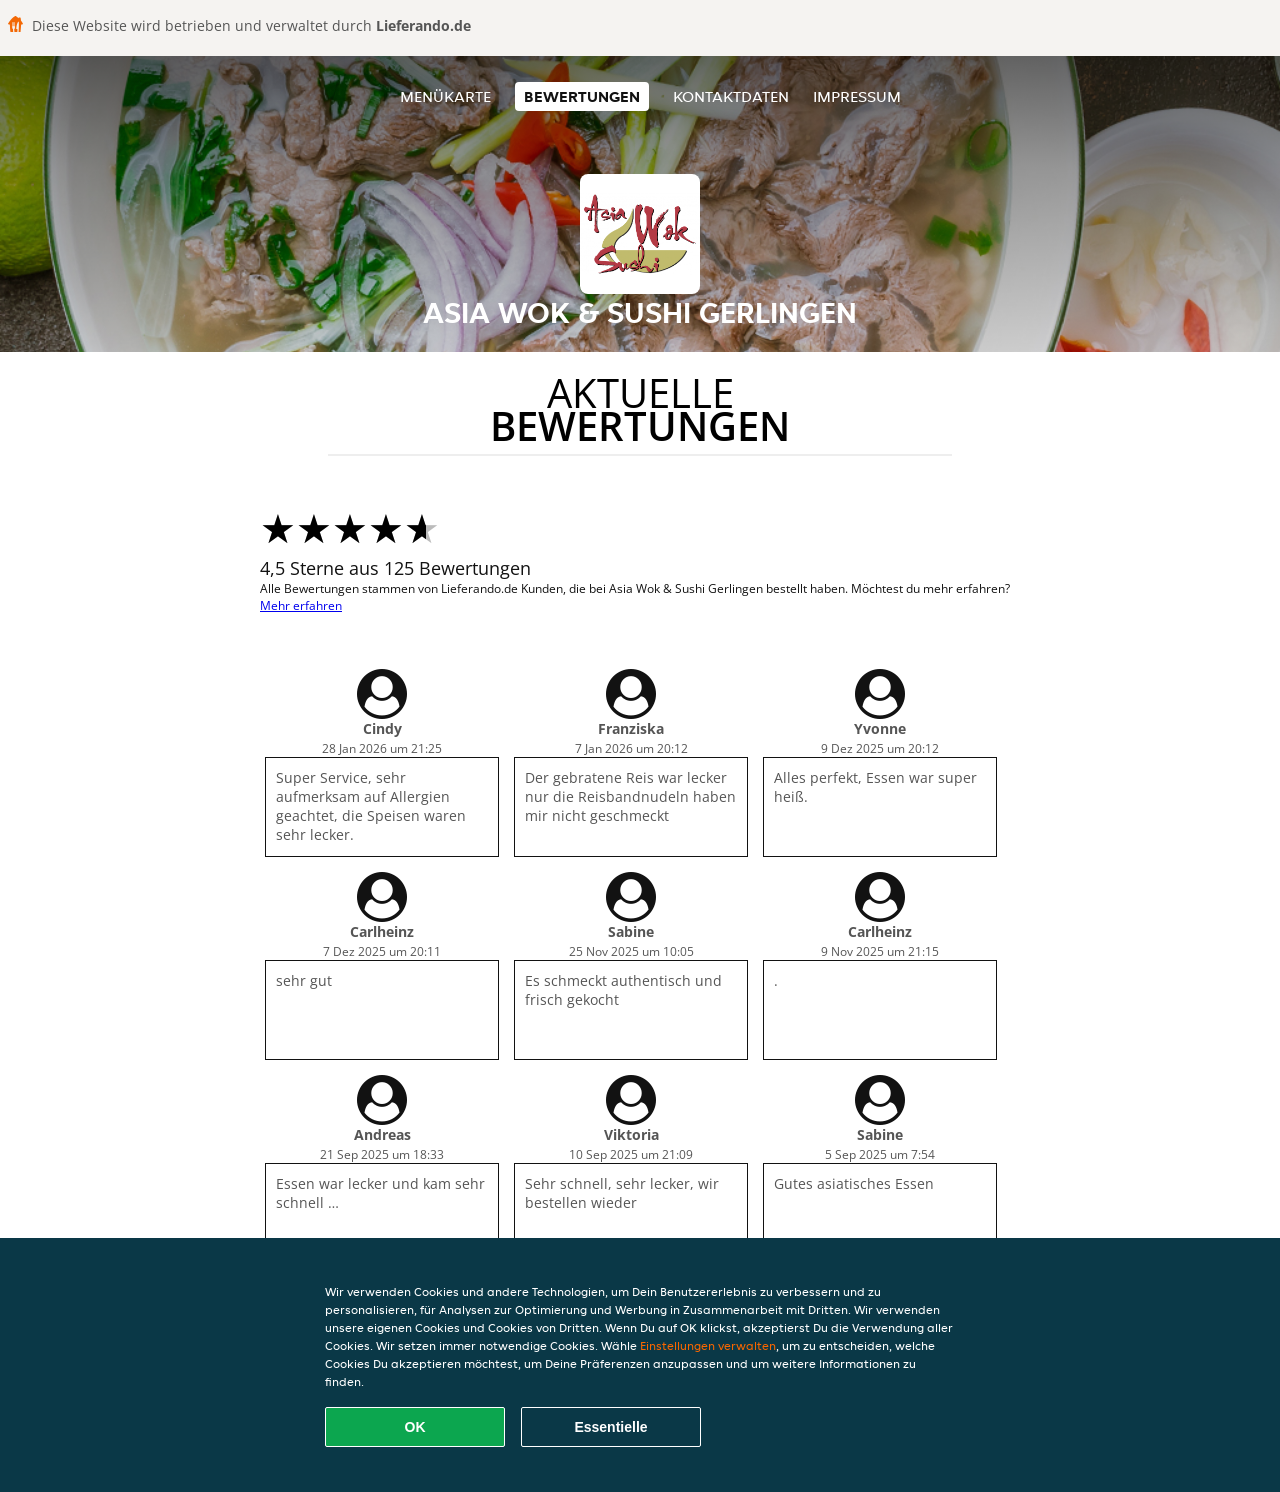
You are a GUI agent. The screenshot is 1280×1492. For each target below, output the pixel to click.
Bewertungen (582, 96)
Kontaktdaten (731, 96)
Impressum (857, 96)
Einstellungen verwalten (708, 1345)
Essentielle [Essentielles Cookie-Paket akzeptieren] (610, 1427)
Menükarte (445, 96)
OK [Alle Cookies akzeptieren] (415, 1427)
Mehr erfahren (301, 605)
